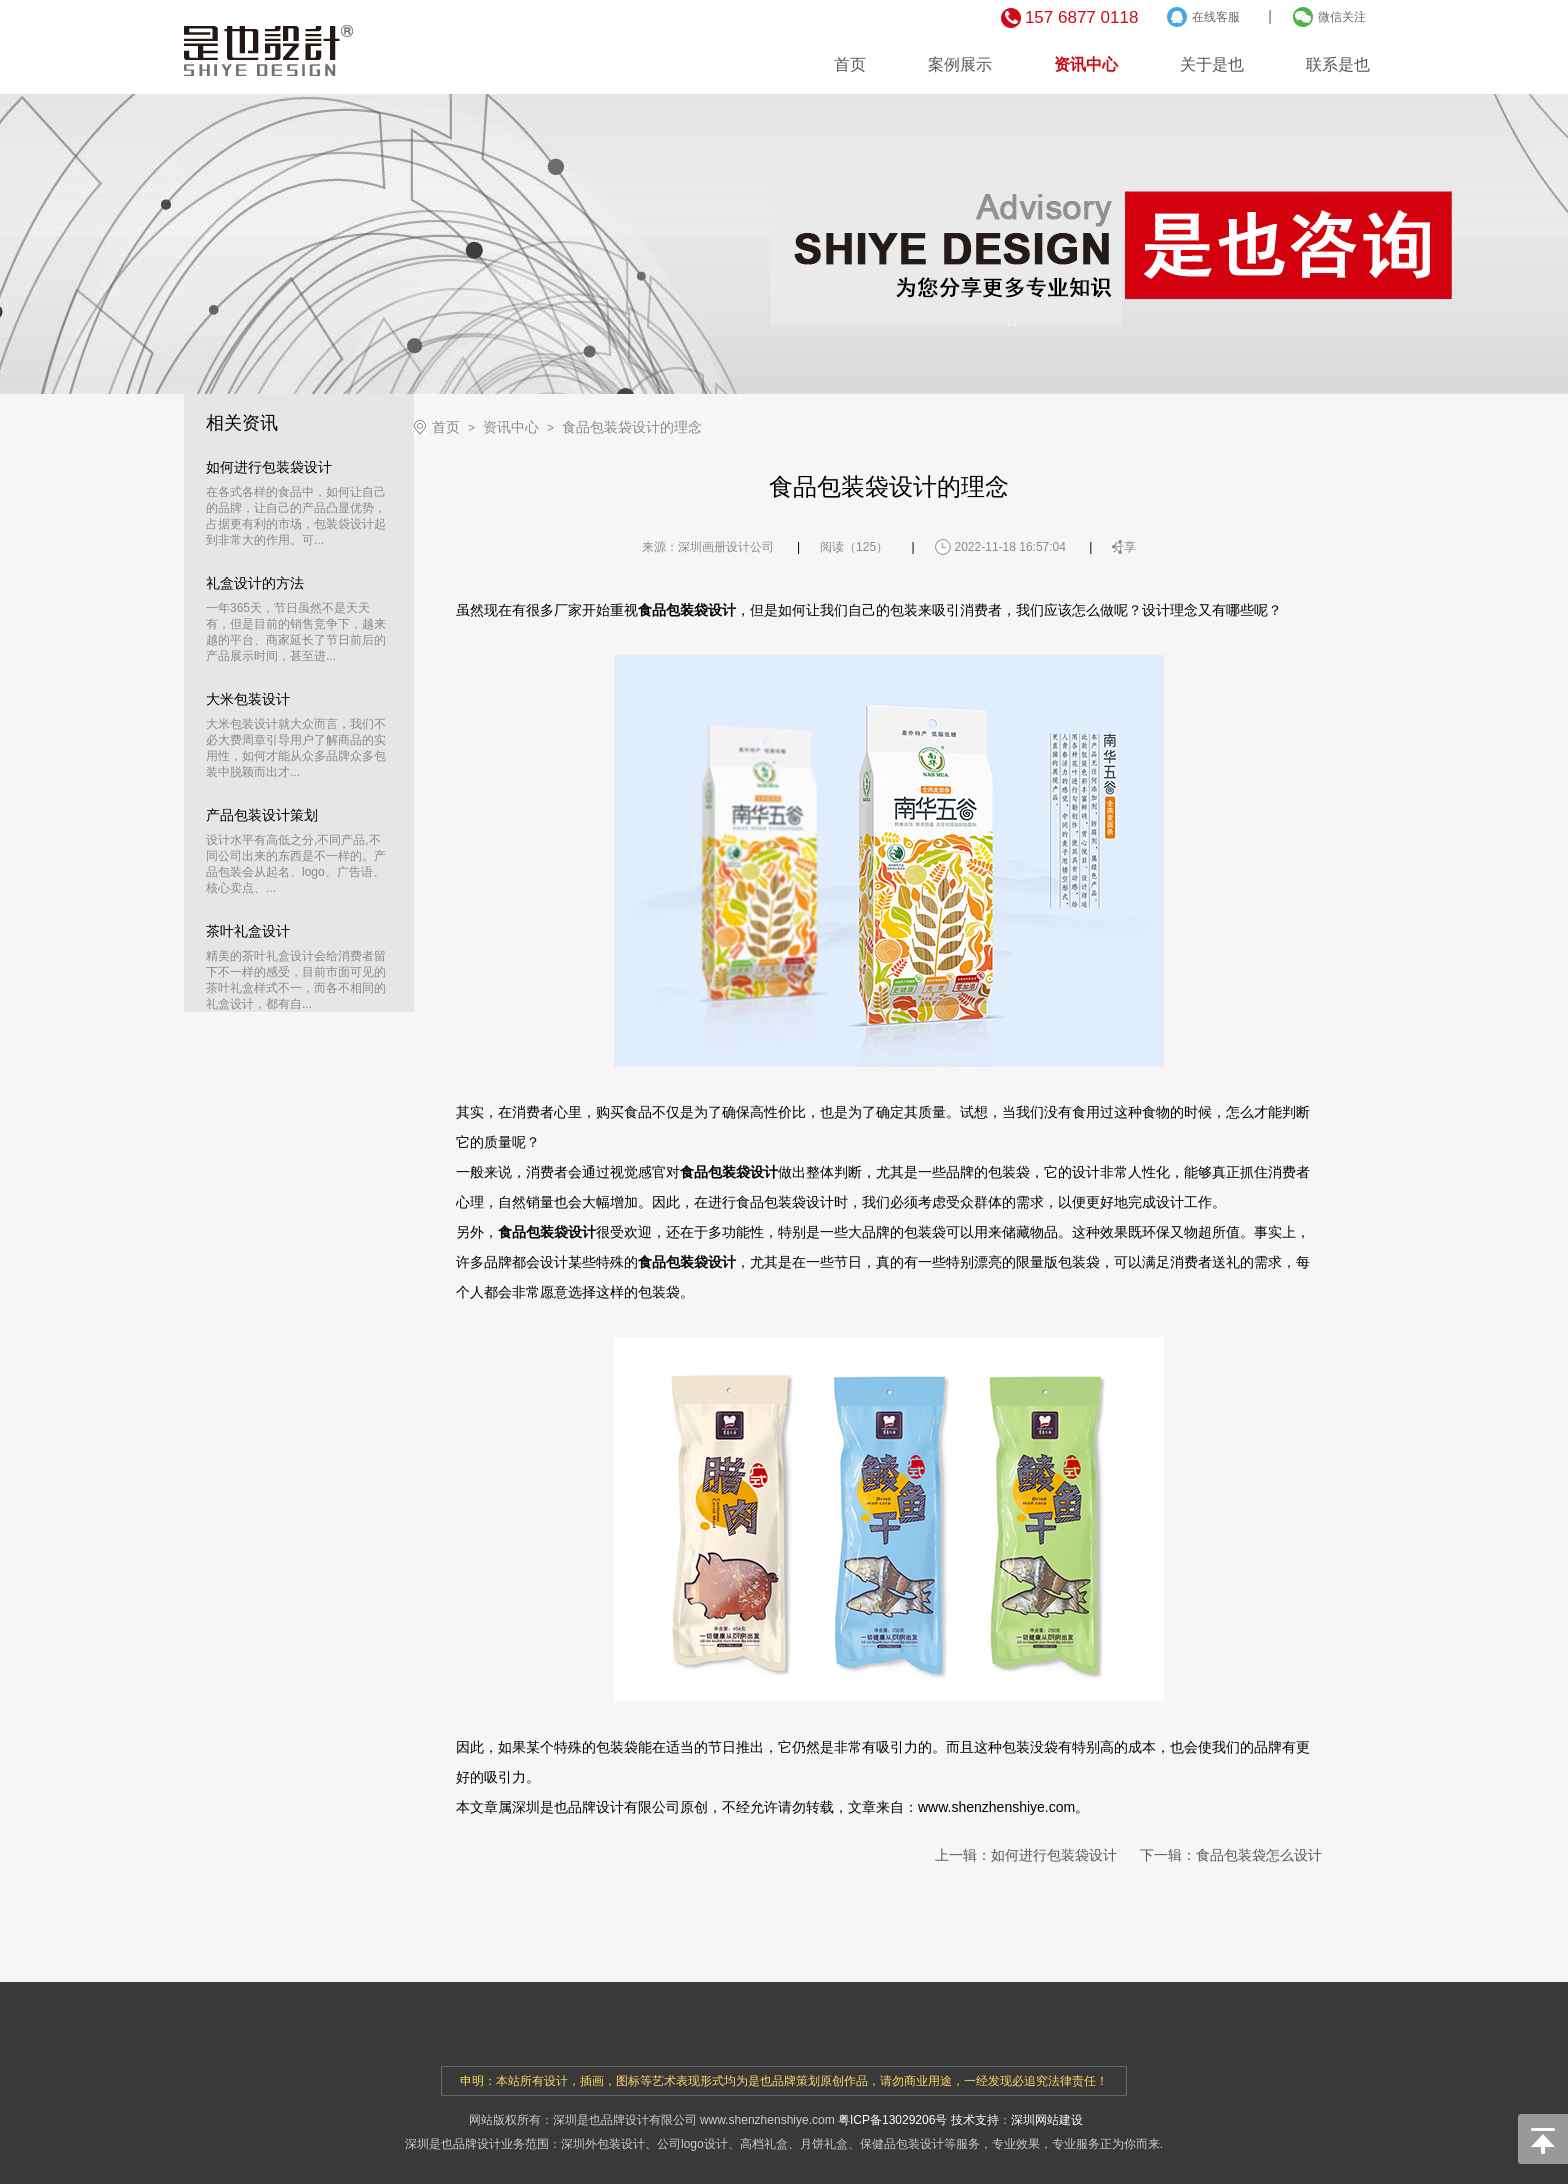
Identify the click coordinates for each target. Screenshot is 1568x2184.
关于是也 (1212, 64)
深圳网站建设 (1047, 2120)
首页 (850, 64)
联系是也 (1338, 64)
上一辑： (1026, 1855)
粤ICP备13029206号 (892, 2120)
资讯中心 (1086, 64)
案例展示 (960, 64)
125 (866, 547)
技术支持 (975, 2120)
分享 (1124, 547)
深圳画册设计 (714, 547)
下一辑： (1231, 1855)
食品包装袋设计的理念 (632, 427)
